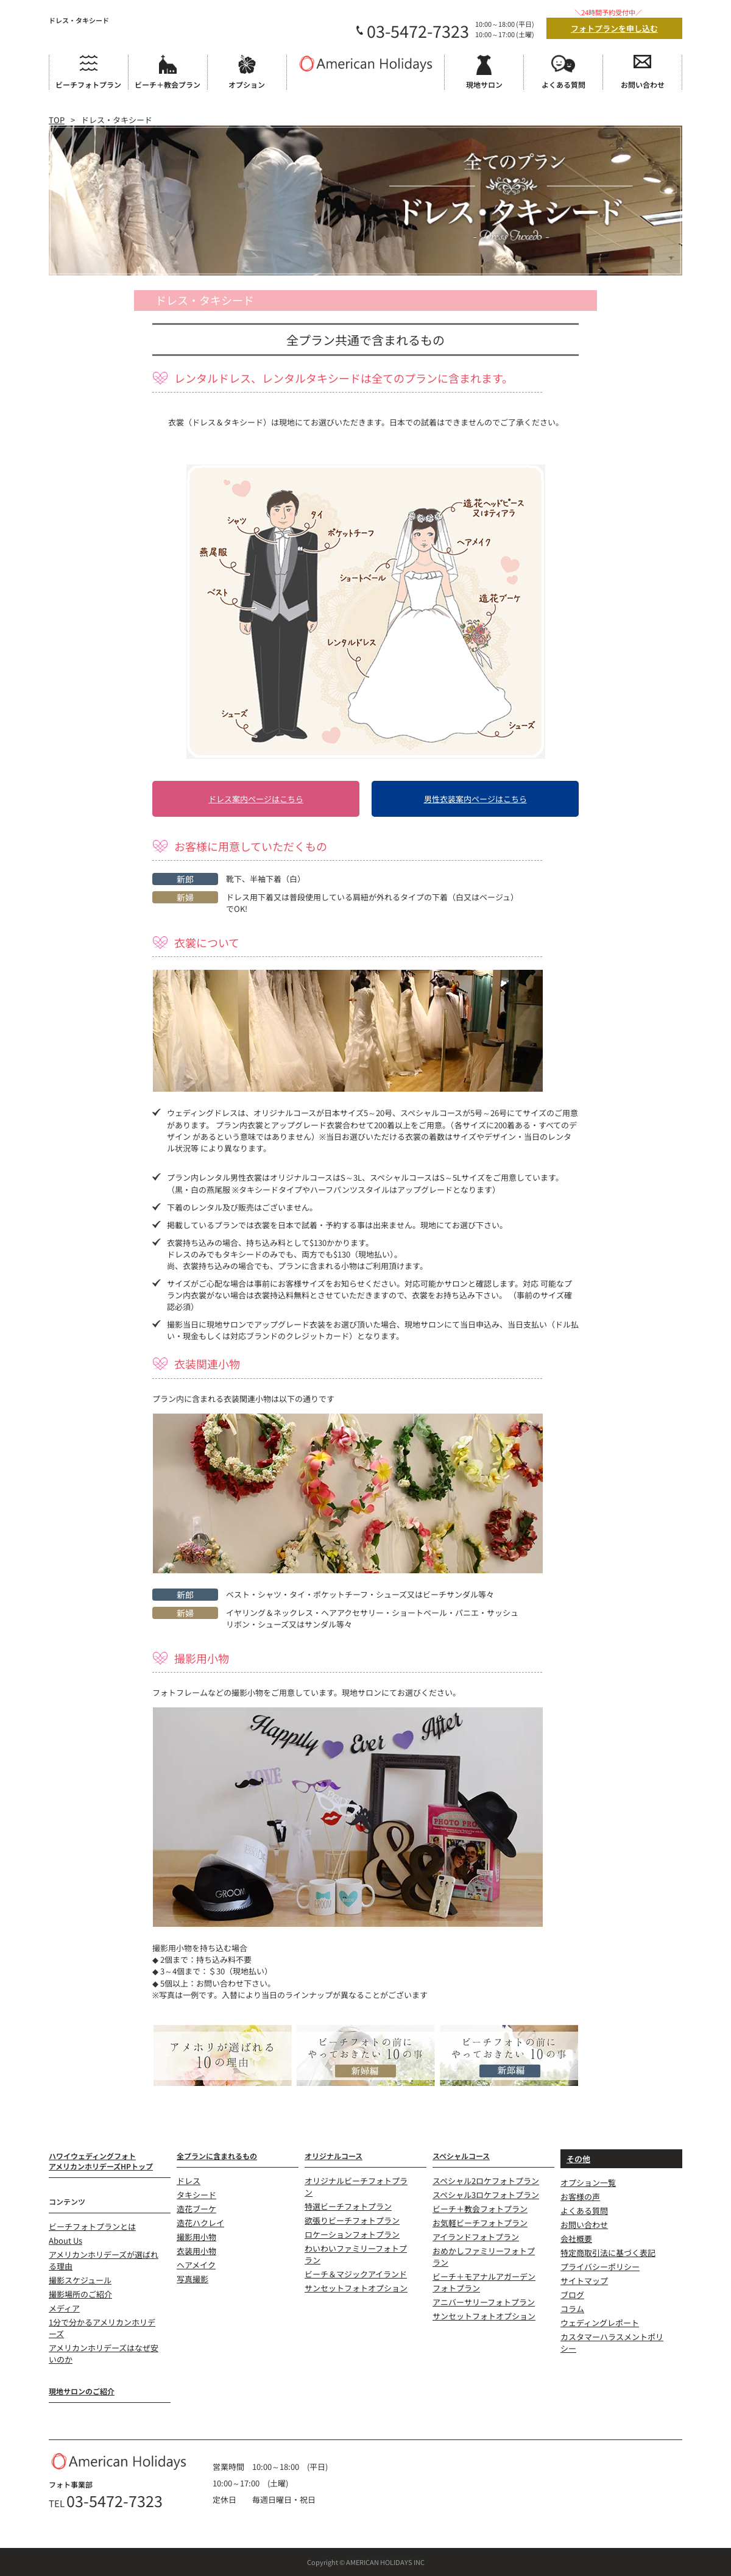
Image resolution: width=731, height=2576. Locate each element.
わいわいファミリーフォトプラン (356, 2254)
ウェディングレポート (599, 2323)
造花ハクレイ (200, 2223)
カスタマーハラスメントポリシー (611, 2342)
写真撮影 (192, 2279)
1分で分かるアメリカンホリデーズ (102, 2327)
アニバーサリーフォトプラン (484, 2302)
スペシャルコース (461, 2156)
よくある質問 (584, 2210)
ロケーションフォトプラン (352, 2234)
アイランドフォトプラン (476, 2237)
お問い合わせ (584, 2224)
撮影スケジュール (80, 2280)
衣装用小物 (196, 2251)
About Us (65, 2240)
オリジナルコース (333, 2156)
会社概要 (576, 2238)
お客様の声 (580, 2196)
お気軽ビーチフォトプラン (480, 2223)
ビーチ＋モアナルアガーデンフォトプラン (484, 2282)
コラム (572, 2308)
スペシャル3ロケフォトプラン (486, 2195)
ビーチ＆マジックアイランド (356, 2274)
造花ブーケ (196, 2209)
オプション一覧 (588, 2182)
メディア (64, 2308)
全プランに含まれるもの (217, 2156)
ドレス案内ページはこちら (255, 799)
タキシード (196, 2195)
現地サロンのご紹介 (82, 2391)
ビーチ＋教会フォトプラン (480, 2209)
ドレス (188, 2180)
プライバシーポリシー (600, 2266)
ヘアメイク (196, 2265)
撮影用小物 (196, 2237)
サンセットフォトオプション (356, 2288)
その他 (578, 2159)
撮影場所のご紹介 (80, 2294)
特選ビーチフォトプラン (348, 2206)
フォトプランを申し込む (614, 28)
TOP (57, 120)
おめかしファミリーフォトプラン (484, 2256)
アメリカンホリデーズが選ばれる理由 (103, 2260)
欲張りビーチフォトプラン (352, 2220)
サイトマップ (584, 2280)
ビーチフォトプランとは (92, 2226)
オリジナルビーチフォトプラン (356, 2186)
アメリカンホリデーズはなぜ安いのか (103, 2353)
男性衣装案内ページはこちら (475, 799)
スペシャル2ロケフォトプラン (486, 2180)
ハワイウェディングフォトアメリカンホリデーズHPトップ (101, 2161)
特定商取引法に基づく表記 (607, 2252)
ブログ (572, 2294)
